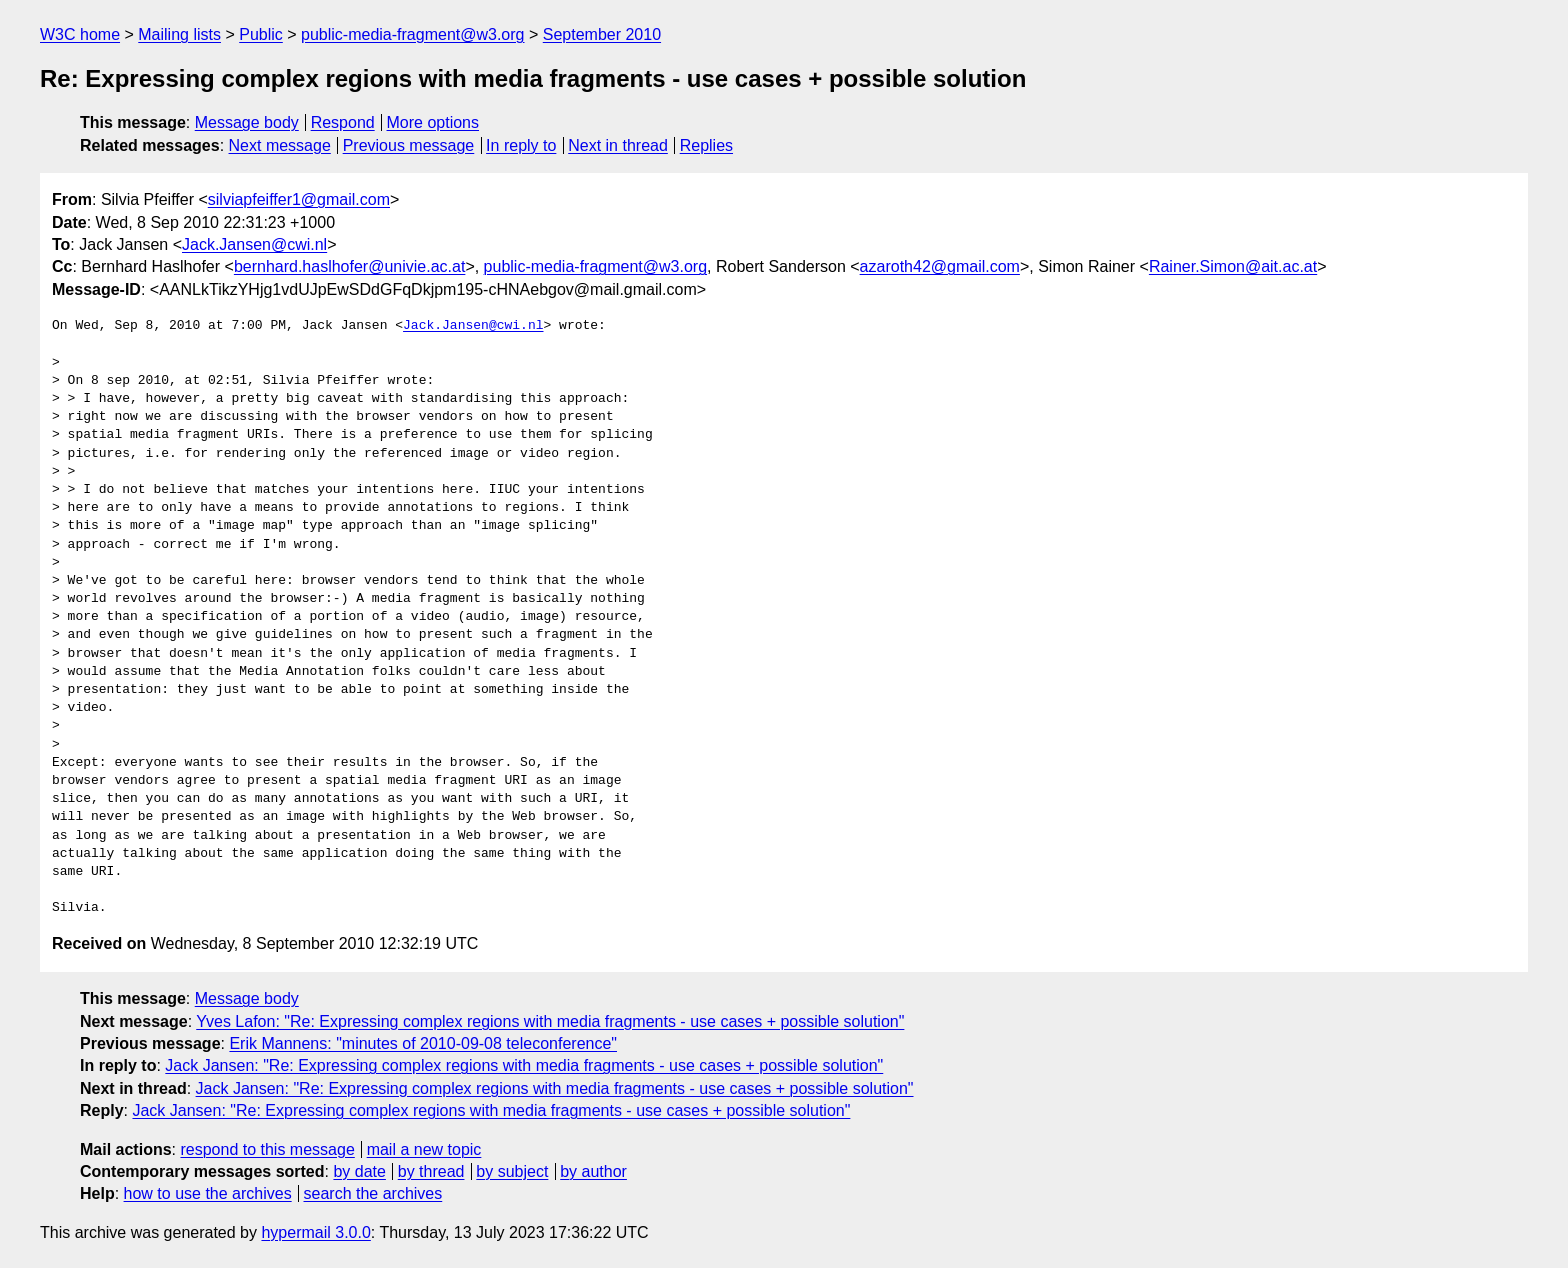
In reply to (521, 145)
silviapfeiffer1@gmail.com (299, 199)
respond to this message (267, 1149)
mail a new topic (424, 1149)
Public (261, 34)
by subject (512, 1171)
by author (593, 1171)
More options (433, 122)
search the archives (373, 1193)
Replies (706, 145)
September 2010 (602, 34)
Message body (247, 122)
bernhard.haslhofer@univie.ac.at (350, 266)
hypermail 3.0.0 (315, 1232)
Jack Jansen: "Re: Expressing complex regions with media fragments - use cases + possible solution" (524, 1065)
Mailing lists (179, 34)
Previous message (409, 145)
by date (359, 1171)
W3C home (80, 34)
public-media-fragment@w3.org (412, 34)
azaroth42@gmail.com (940, 266)
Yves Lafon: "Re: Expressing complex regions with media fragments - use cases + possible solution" (550, 1021)
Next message (280, 145)
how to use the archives (208, 1193)
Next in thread (618, 145)
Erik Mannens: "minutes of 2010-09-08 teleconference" (423, 1043)
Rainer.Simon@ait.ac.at (1233, 266)
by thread (431, 1171)
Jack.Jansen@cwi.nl (254, 244)
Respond (343, 122)
